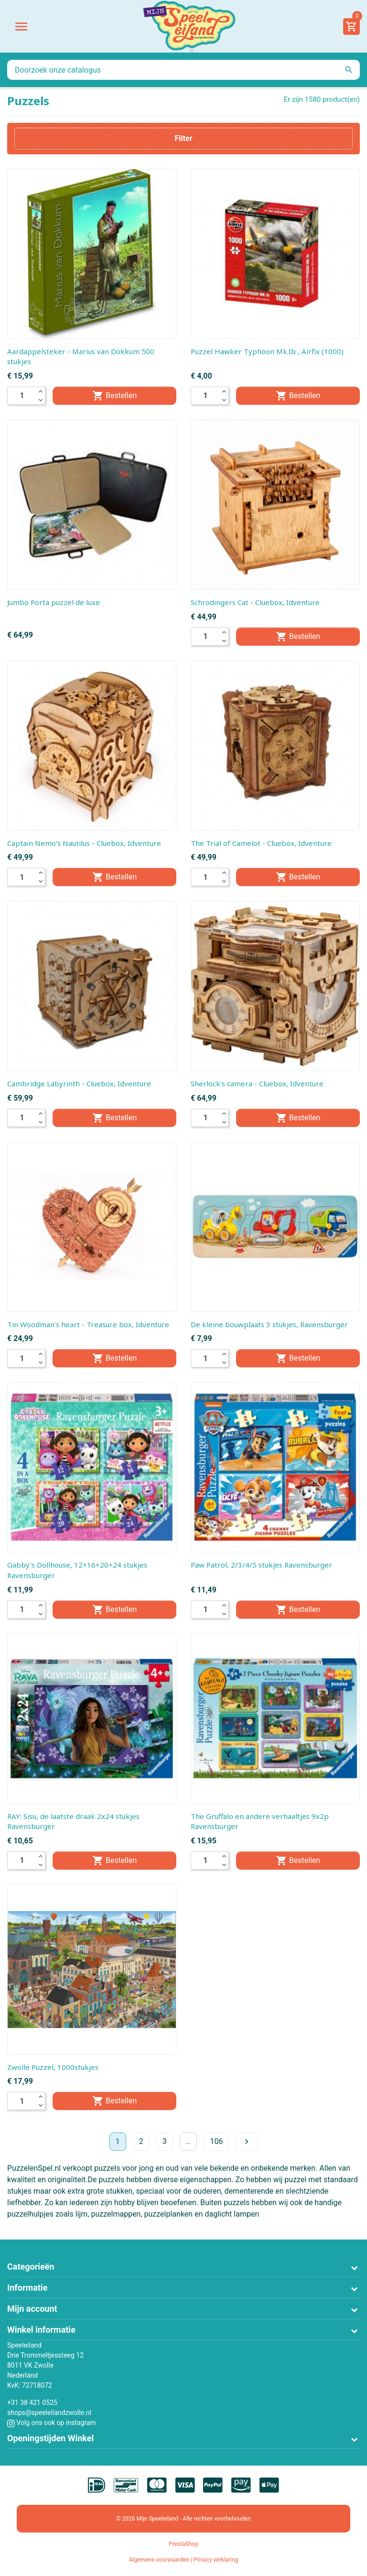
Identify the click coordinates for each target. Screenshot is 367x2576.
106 (216, 2141)
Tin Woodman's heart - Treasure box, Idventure (88, 1324)
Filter (183, 138)
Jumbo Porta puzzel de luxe (53, 602)
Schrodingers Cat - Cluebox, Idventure (255, 602)
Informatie (27, 2288)
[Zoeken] (183, 70)
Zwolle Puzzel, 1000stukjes (52, 2067)
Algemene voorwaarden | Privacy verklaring (183, 2559)
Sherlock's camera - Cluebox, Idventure (257, 1083)
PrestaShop (183, 2544)
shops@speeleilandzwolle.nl (49, 2412)
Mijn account (32, 2309)
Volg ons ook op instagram (51, 2422)
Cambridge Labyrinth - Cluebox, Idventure (79, 1083)
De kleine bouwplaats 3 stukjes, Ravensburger (269, 1324)
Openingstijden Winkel (50, 2438)
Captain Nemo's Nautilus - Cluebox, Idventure (84, 843)
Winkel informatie (41, 2330)
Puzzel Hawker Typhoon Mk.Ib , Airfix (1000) (267, 351)
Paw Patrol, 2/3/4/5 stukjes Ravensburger (261, 1564)
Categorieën (30, 2267)
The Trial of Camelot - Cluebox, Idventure (261, 843)
